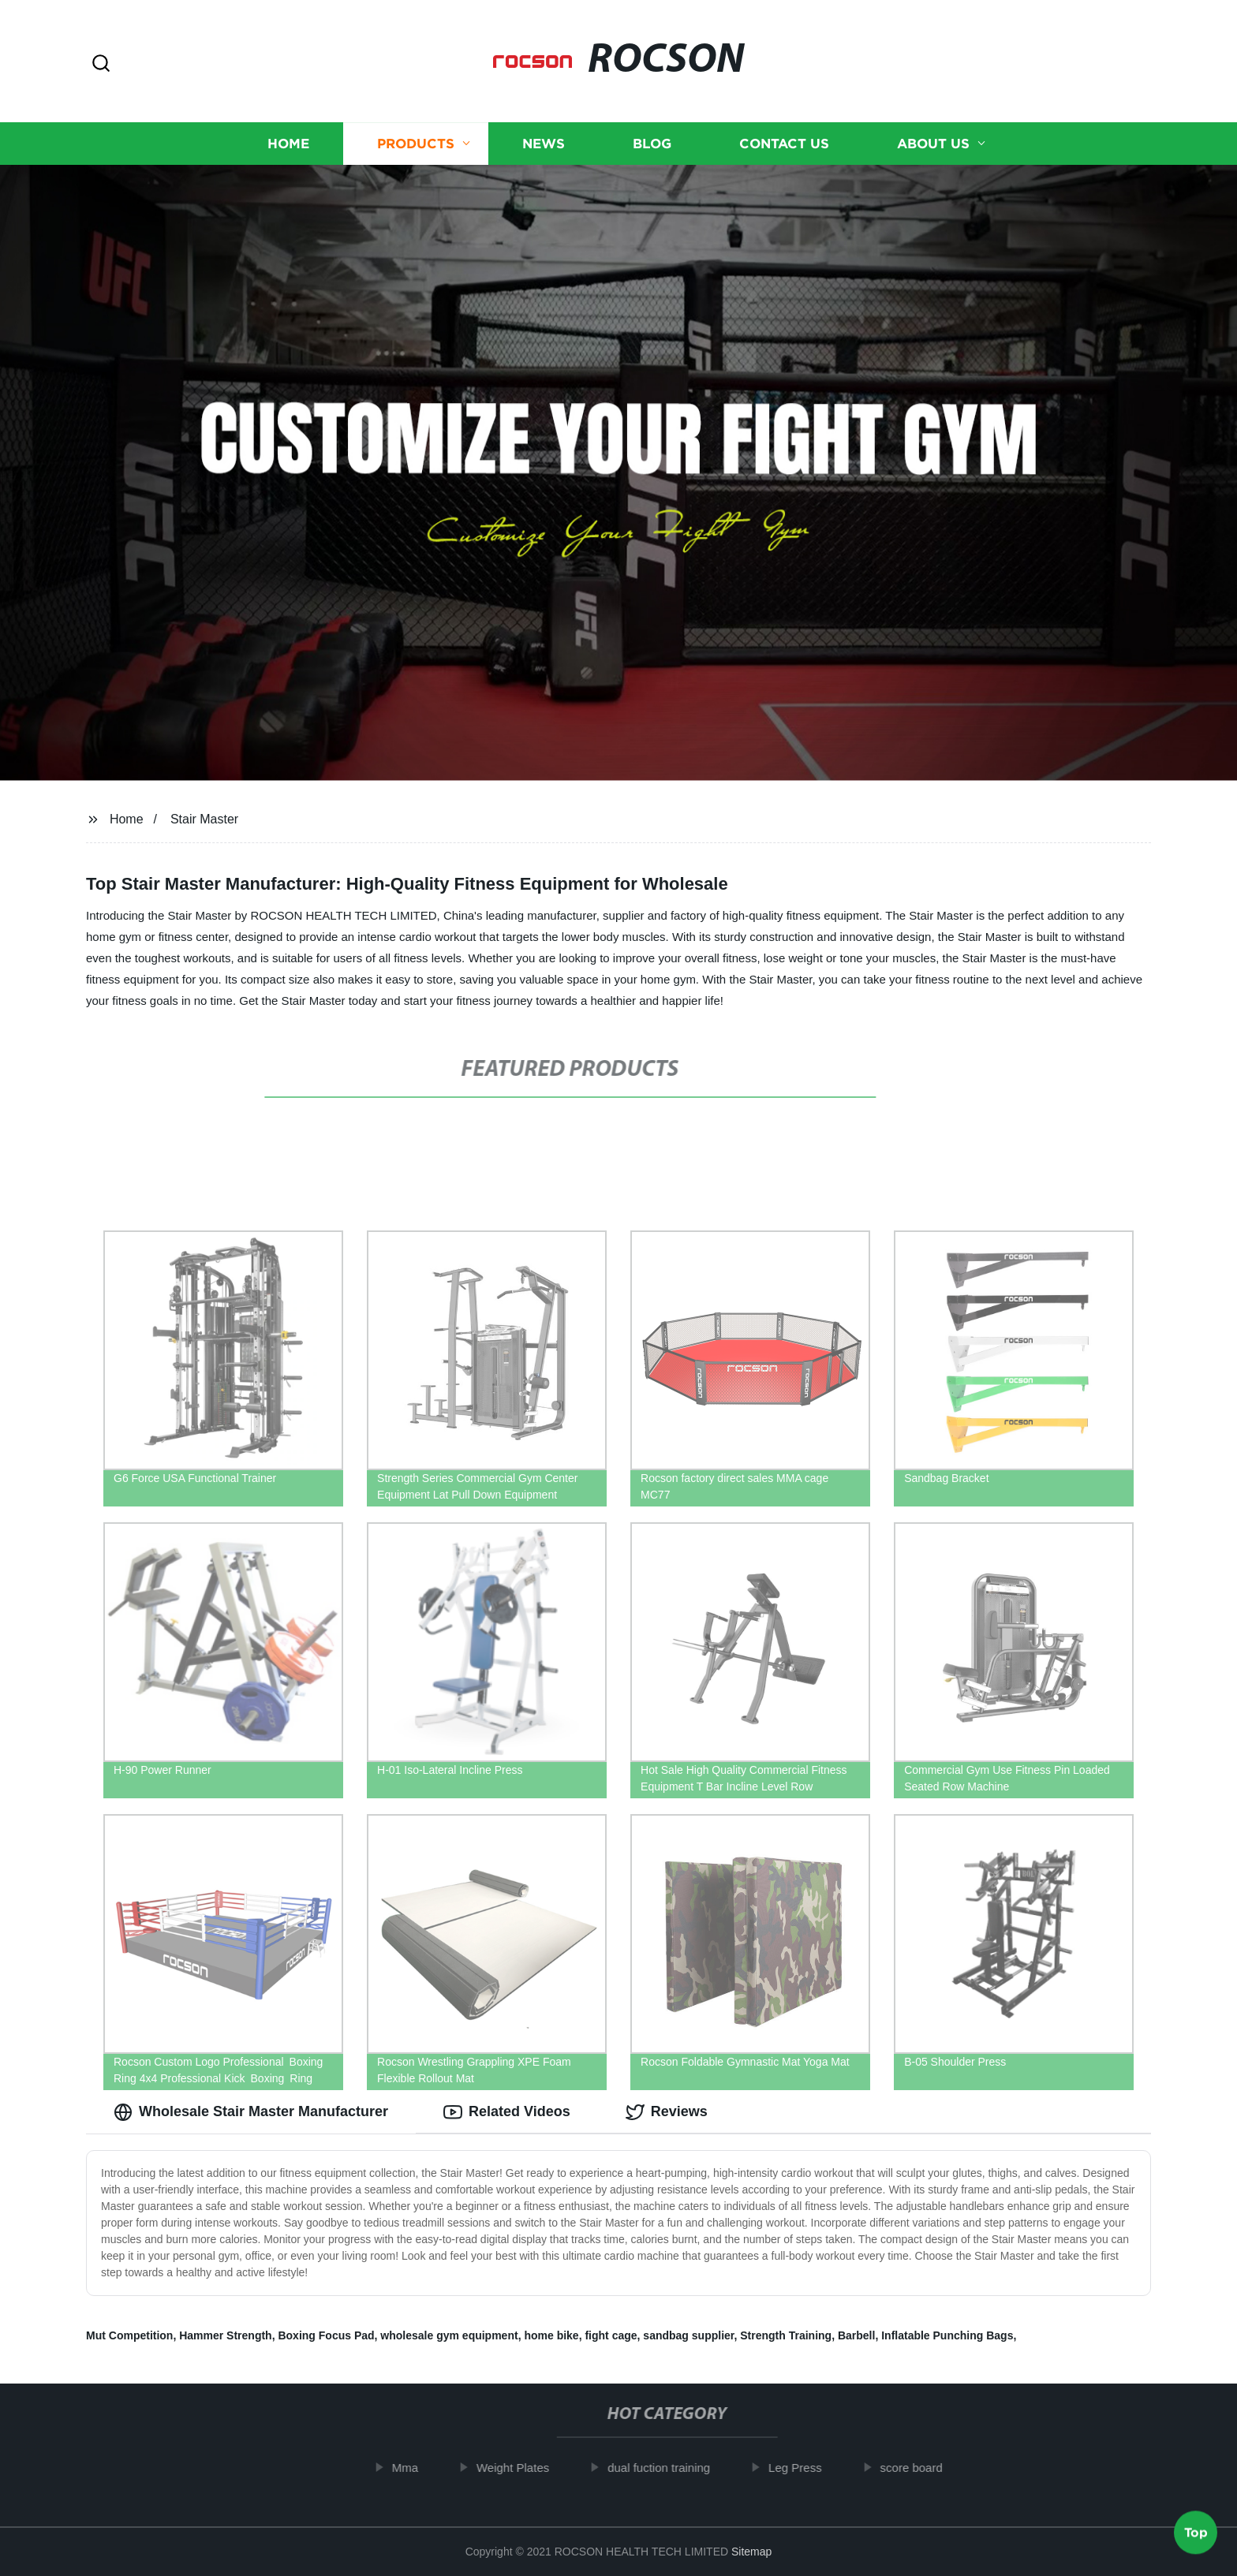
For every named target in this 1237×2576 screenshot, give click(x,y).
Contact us (784, 143)
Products (415, 143)
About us (933, 143)
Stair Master (204, 819)
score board (920, 2467)
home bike (551, 2335)
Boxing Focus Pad (326, 2335)
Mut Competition (129, 2335)
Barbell (856, 2335)
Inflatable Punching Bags (947, 2335)
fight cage (611, 2335)
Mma (414, 2467)
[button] (101, 64)
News (543, 143)
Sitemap (751, 2551)
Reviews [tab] (667, 2112)
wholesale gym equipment (449, 2335)
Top (1196, 2534)
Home (288, 143)
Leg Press (804, 2467)
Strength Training (786, 2335)
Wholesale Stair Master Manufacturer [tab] (251, 2112)
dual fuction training (667, 2467)
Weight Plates (521, 2467)
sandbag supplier (688, 2335)
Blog (652, 143)
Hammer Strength (225, 2335)
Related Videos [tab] (506, 2112)
